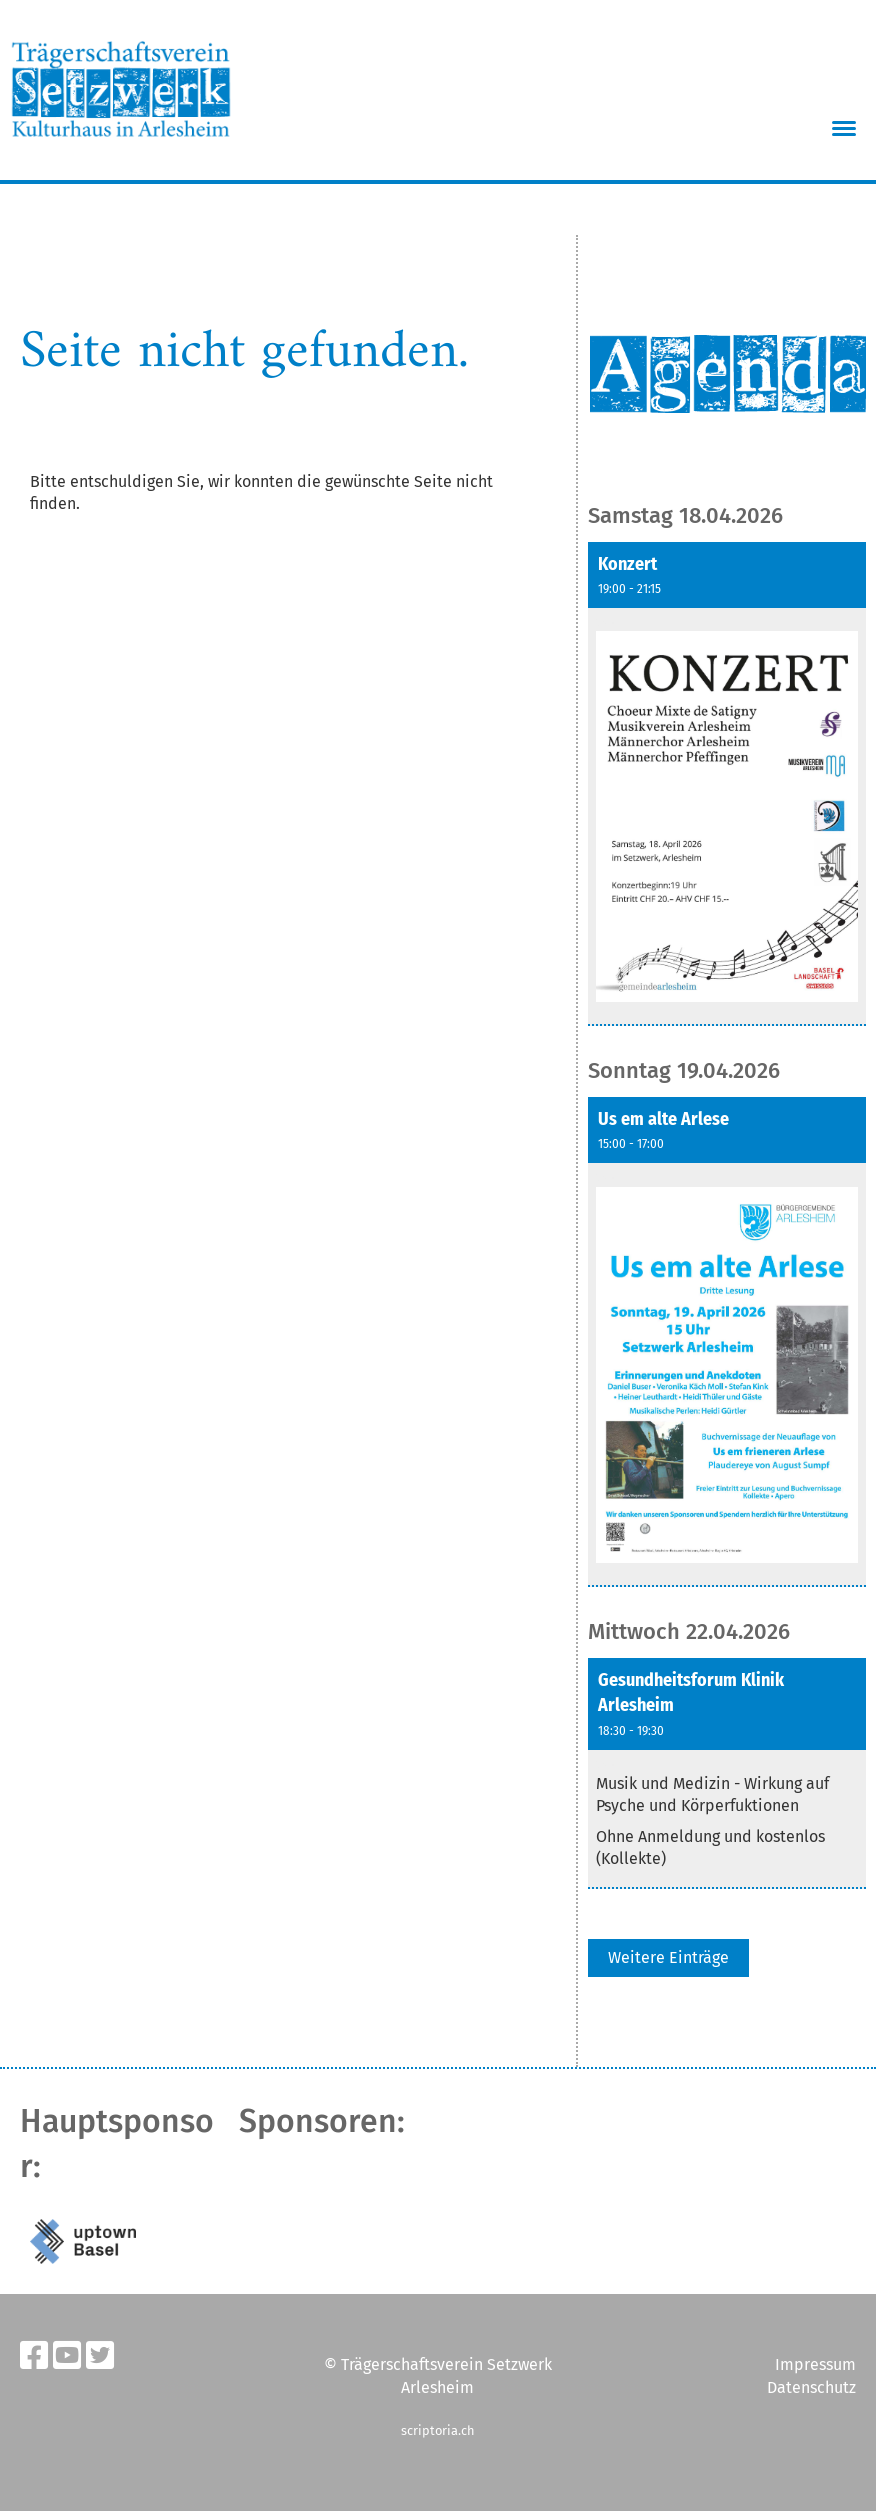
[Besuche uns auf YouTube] (67, 2356)
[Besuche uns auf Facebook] (34, 2356)
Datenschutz (811, 2387)
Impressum (815, 2364)
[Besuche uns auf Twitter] (100, 2356)
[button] (727, 784)
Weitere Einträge (668, 1957)
